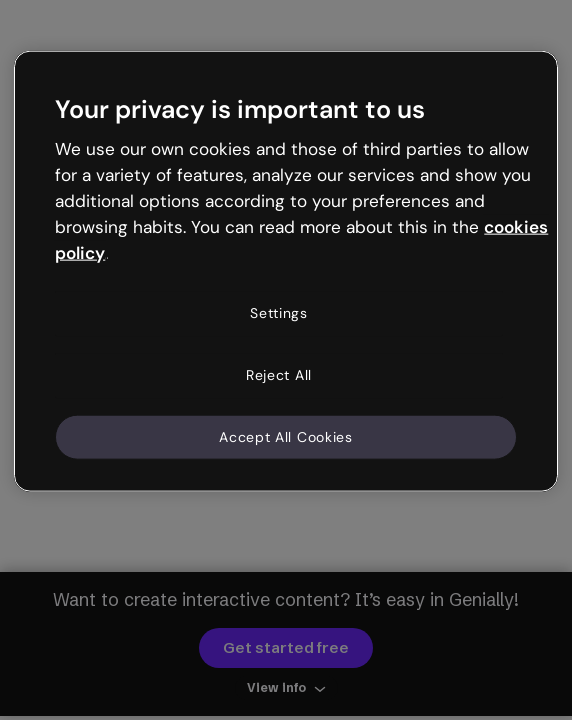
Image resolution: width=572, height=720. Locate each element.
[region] (285, 271)
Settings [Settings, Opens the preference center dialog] (279, 313)
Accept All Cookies (286, 436)
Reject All (279, 375)
